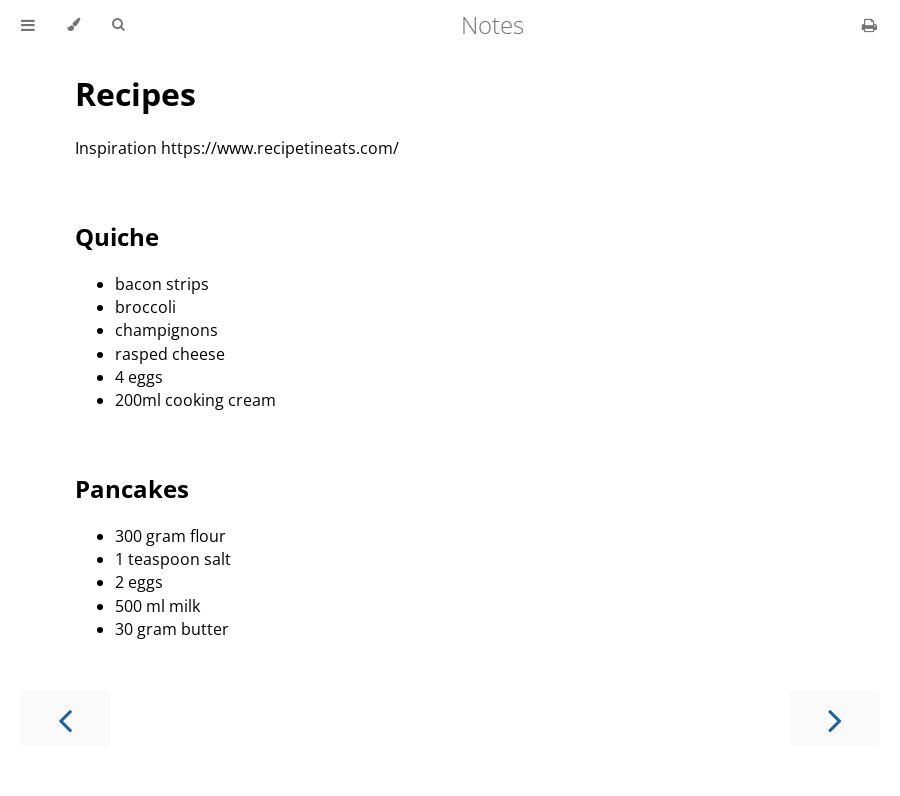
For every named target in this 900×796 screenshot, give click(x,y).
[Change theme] (73, 25)
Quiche (117, 236)
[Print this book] (869, 25)
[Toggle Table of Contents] (28, 25)
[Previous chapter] (65, 718)
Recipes (135, 93)
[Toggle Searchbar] (118, 25)
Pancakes (132, 488)
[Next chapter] (835, 718)
